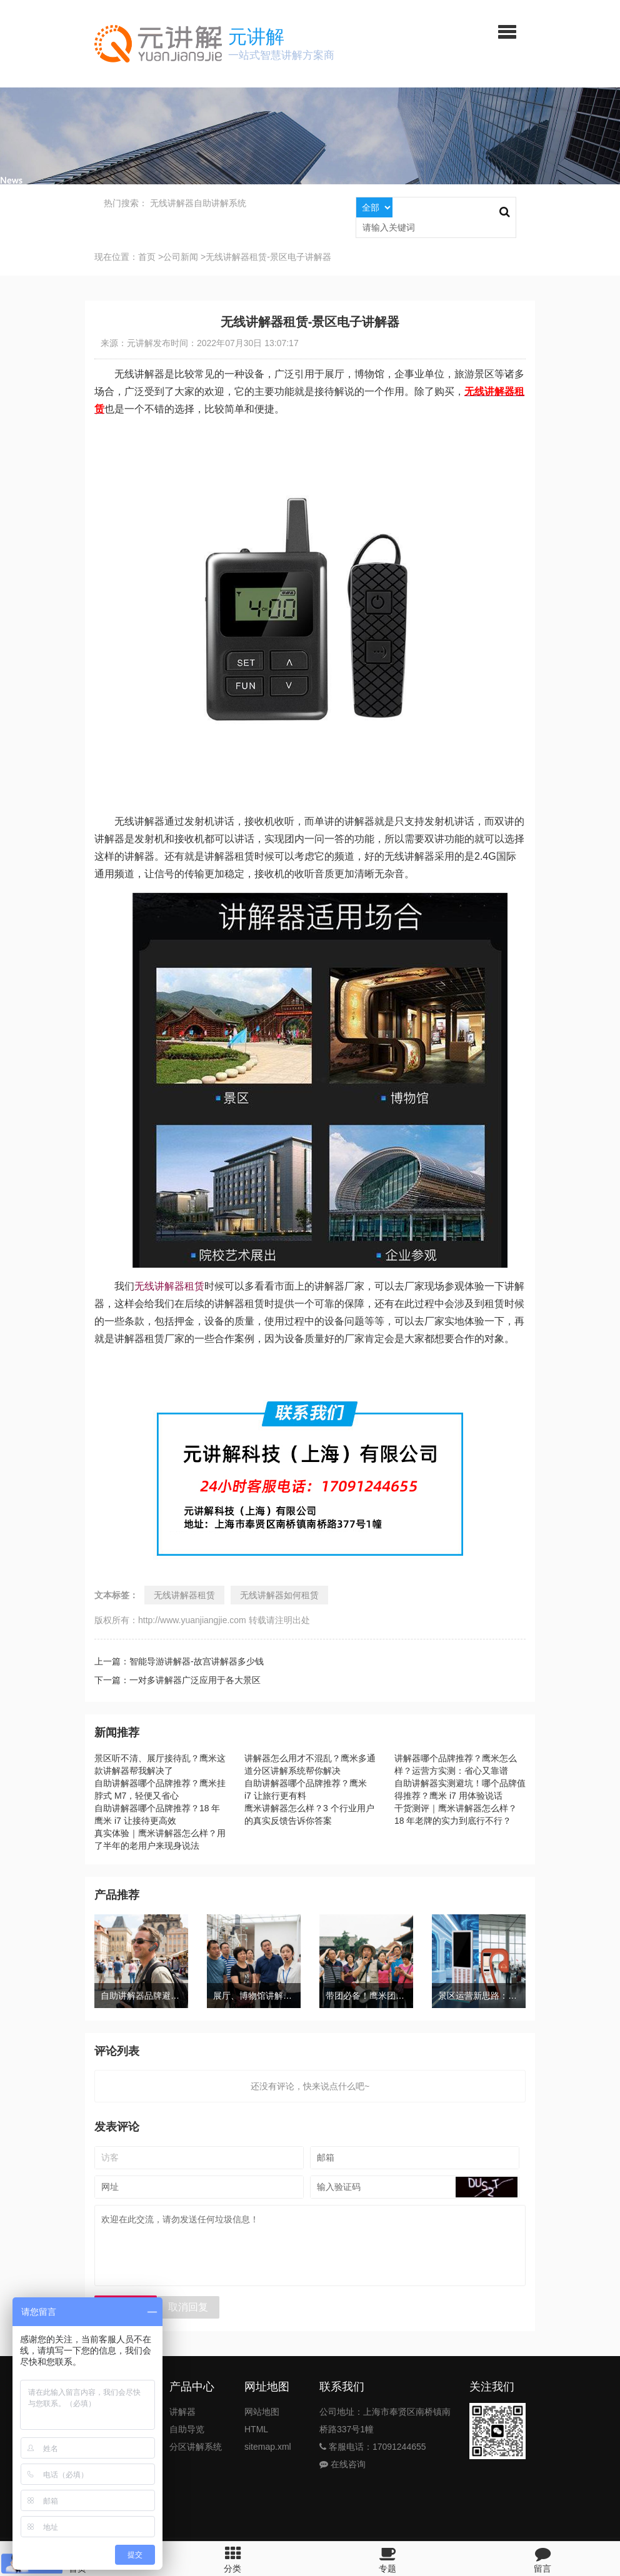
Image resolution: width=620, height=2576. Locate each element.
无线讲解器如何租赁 (279, 1595)
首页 (147, 257)
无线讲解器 (172, 203)
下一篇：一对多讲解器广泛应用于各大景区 (177, 1680)
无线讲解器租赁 (169, 1286)
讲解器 (182, 2412)
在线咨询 (342, 2464)
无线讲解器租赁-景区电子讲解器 (268, 257)
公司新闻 (180, 257)
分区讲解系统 (195, 2447)
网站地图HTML (261, 2420)
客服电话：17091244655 (372, 2447)
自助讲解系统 (220, 203)
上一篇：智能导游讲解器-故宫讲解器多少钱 (179, 1661)
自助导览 (186, 2429)
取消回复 (188, 2307)
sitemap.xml (267, 2447)
